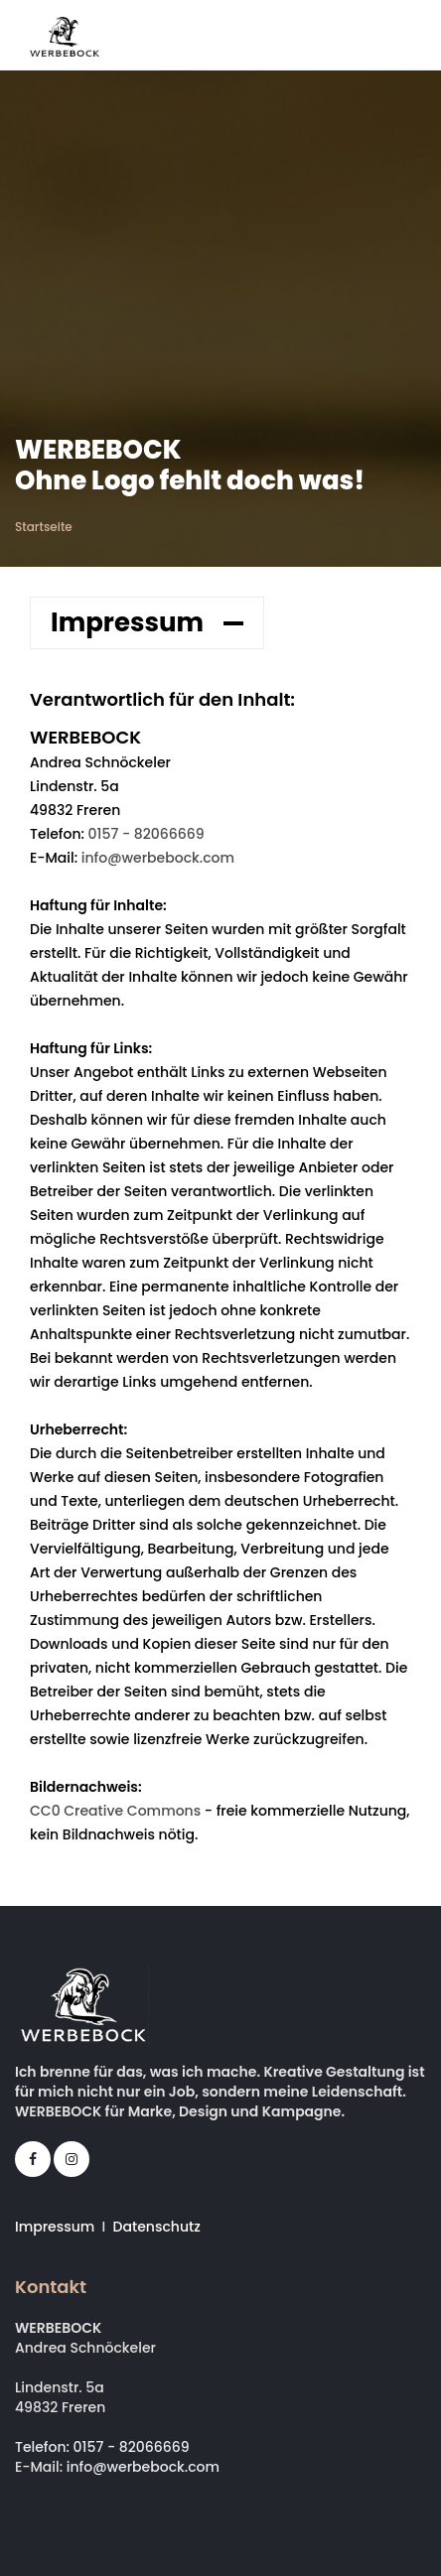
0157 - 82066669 (146, 834)
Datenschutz (157, 2227)
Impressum (54, 2227)
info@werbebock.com (157, 858)
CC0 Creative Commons (115, 1811)
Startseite (44, 526)
